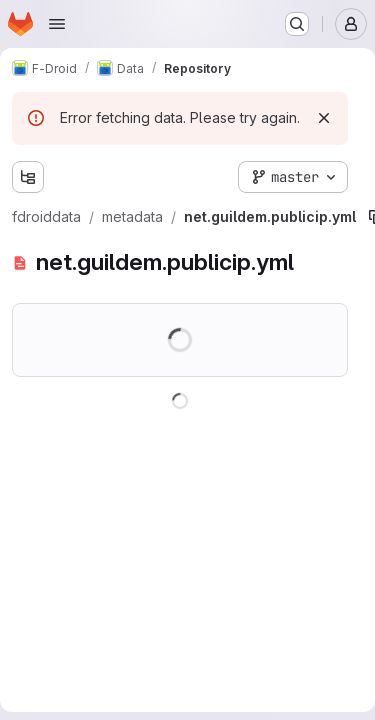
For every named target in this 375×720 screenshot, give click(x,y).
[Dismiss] (324, 118)
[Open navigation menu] (57, 24)
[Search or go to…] (297, 24)
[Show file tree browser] (28, 177)
